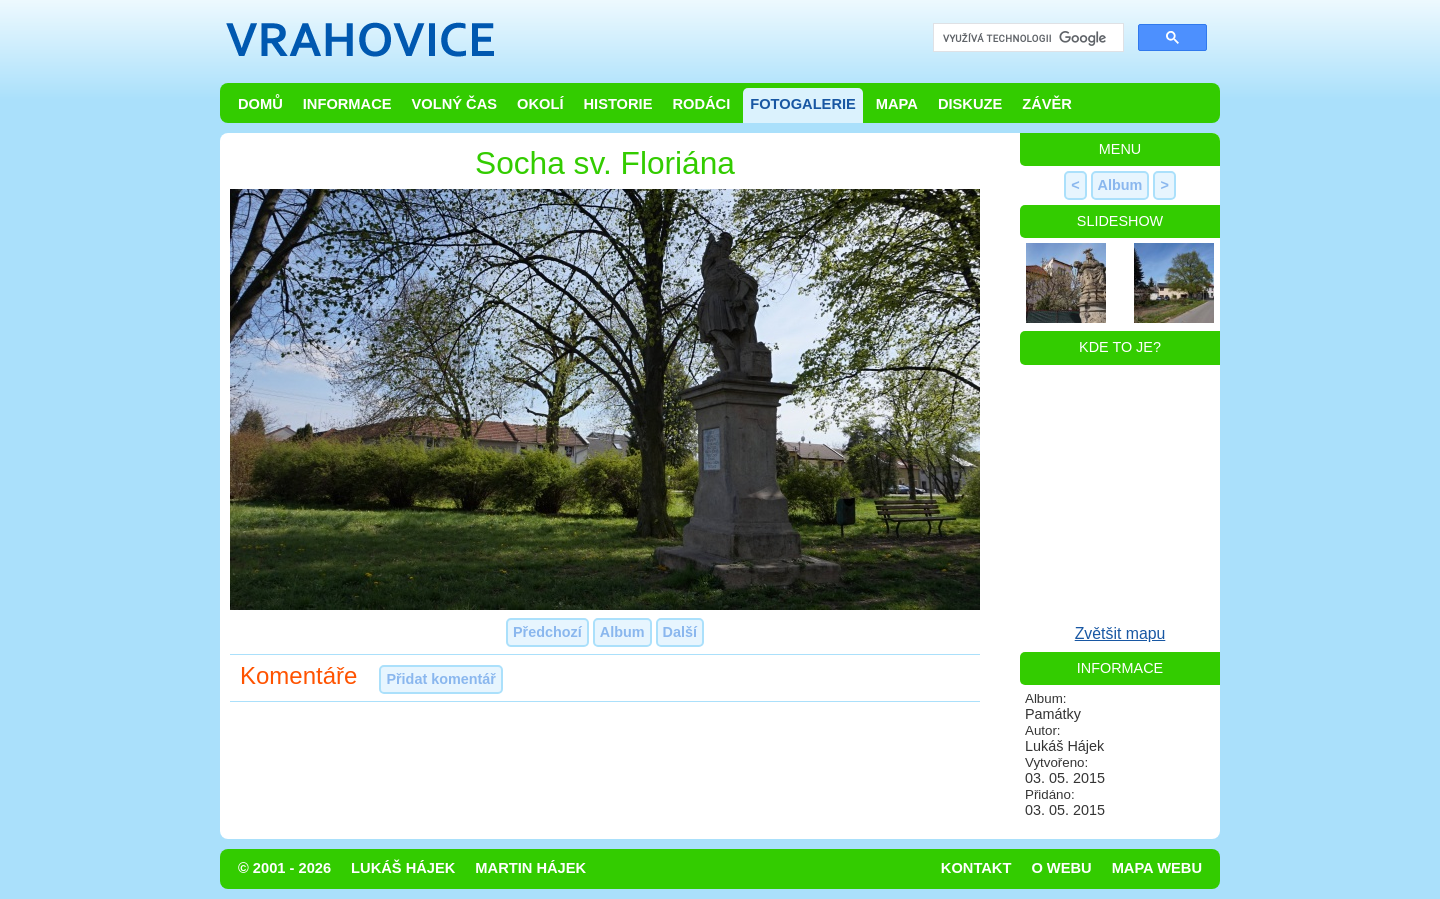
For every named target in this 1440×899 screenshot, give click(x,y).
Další (680, 632)
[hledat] (1026, 38)
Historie (617, 104)
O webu (1061, 868)
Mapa (897, 104)
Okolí (540, 104)
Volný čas (455, 104)
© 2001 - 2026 (284, 868)
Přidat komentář (441, 679)
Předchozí (547, 632)
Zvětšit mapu (1120, 633)
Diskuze (970, 104)
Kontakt (976, 868)
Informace (347, 104)
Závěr (1047, 104)
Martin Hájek (530, 868)
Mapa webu (1157, 868)
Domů (260, 104)
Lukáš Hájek (403, 868)
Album (622, 632)
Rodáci (701, 104)
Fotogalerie (803, 104)
